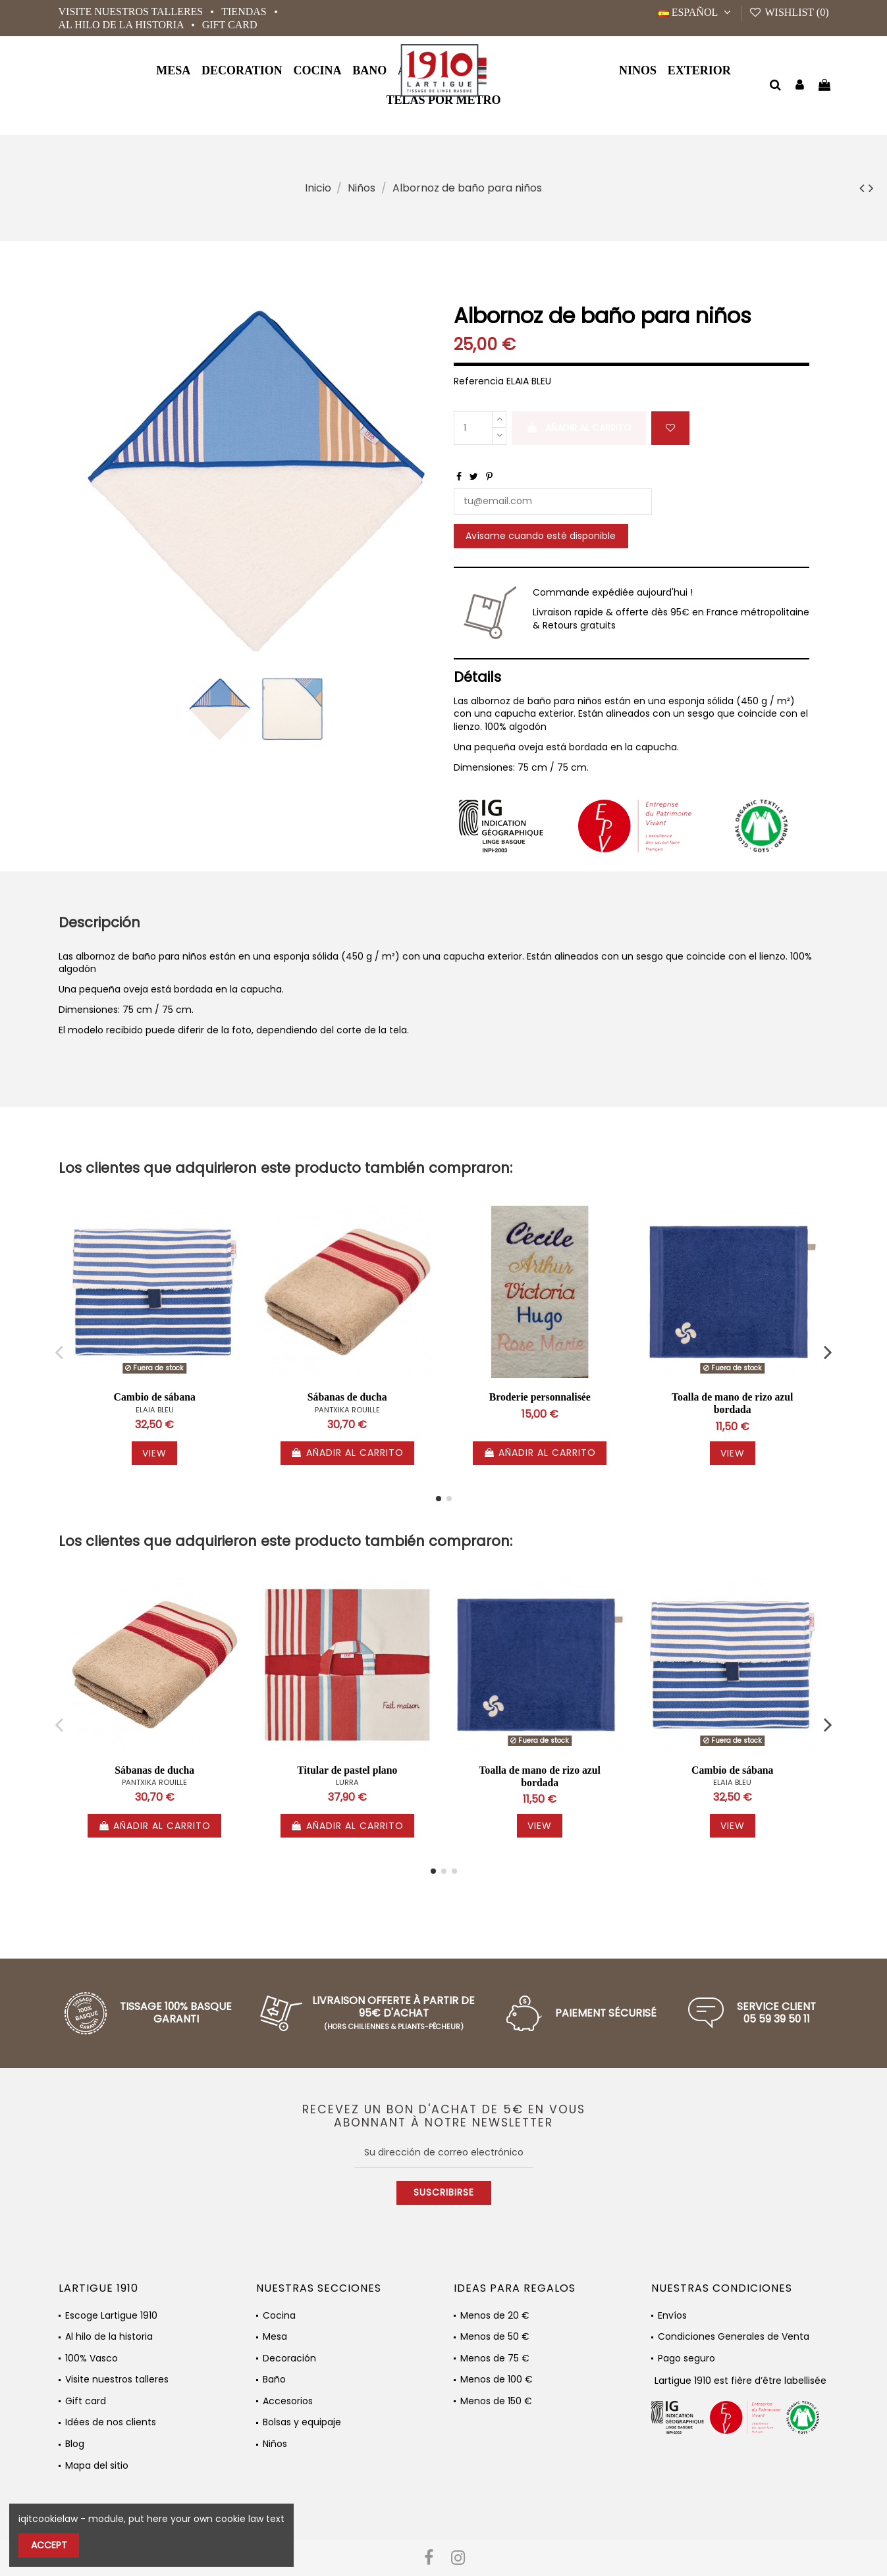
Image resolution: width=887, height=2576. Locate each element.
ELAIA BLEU (155, 1409)
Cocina (279, 2315)
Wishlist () (788, 12)
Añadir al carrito (579, 427)
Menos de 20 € (494, 2315)
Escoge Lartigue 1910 (111, 2315)
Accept (49, 2545)
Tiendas (245, 11)
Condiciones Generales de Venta (733, 2337)
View (154, 1453)
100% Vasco (91, 2358)
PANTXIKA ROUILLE (347, 1409)
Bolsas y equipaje (302, 2422)
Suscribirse (444, 2192)
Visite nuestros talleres (132, 11)
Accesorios (288, 2401)
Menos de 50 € (494, 2337)
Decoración (289, 2358)
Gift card (229, 24)
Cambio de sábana (155, 1397)
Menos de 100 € (496, 2379)
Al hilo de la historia (122, 24)
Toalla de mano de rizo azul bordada (732, 1403)
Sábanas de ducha (347, 1397)
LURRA (347, 1782)
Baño (274, 2379)
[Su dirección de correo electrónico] (443, 2152)
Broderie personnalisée (540, 1397)
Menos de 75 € (494, 2358)
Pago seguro (686, 2358)
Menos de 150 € (496, 2401)
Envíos (672, 2315)
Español (696, 12)
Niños (275, 2444)
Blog (74, 2444)
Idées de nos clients (110, 2422)
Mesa (275, 2337)
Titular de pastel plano (347, 1770)
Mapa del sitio (96, 2466)
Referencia (479, 381)
